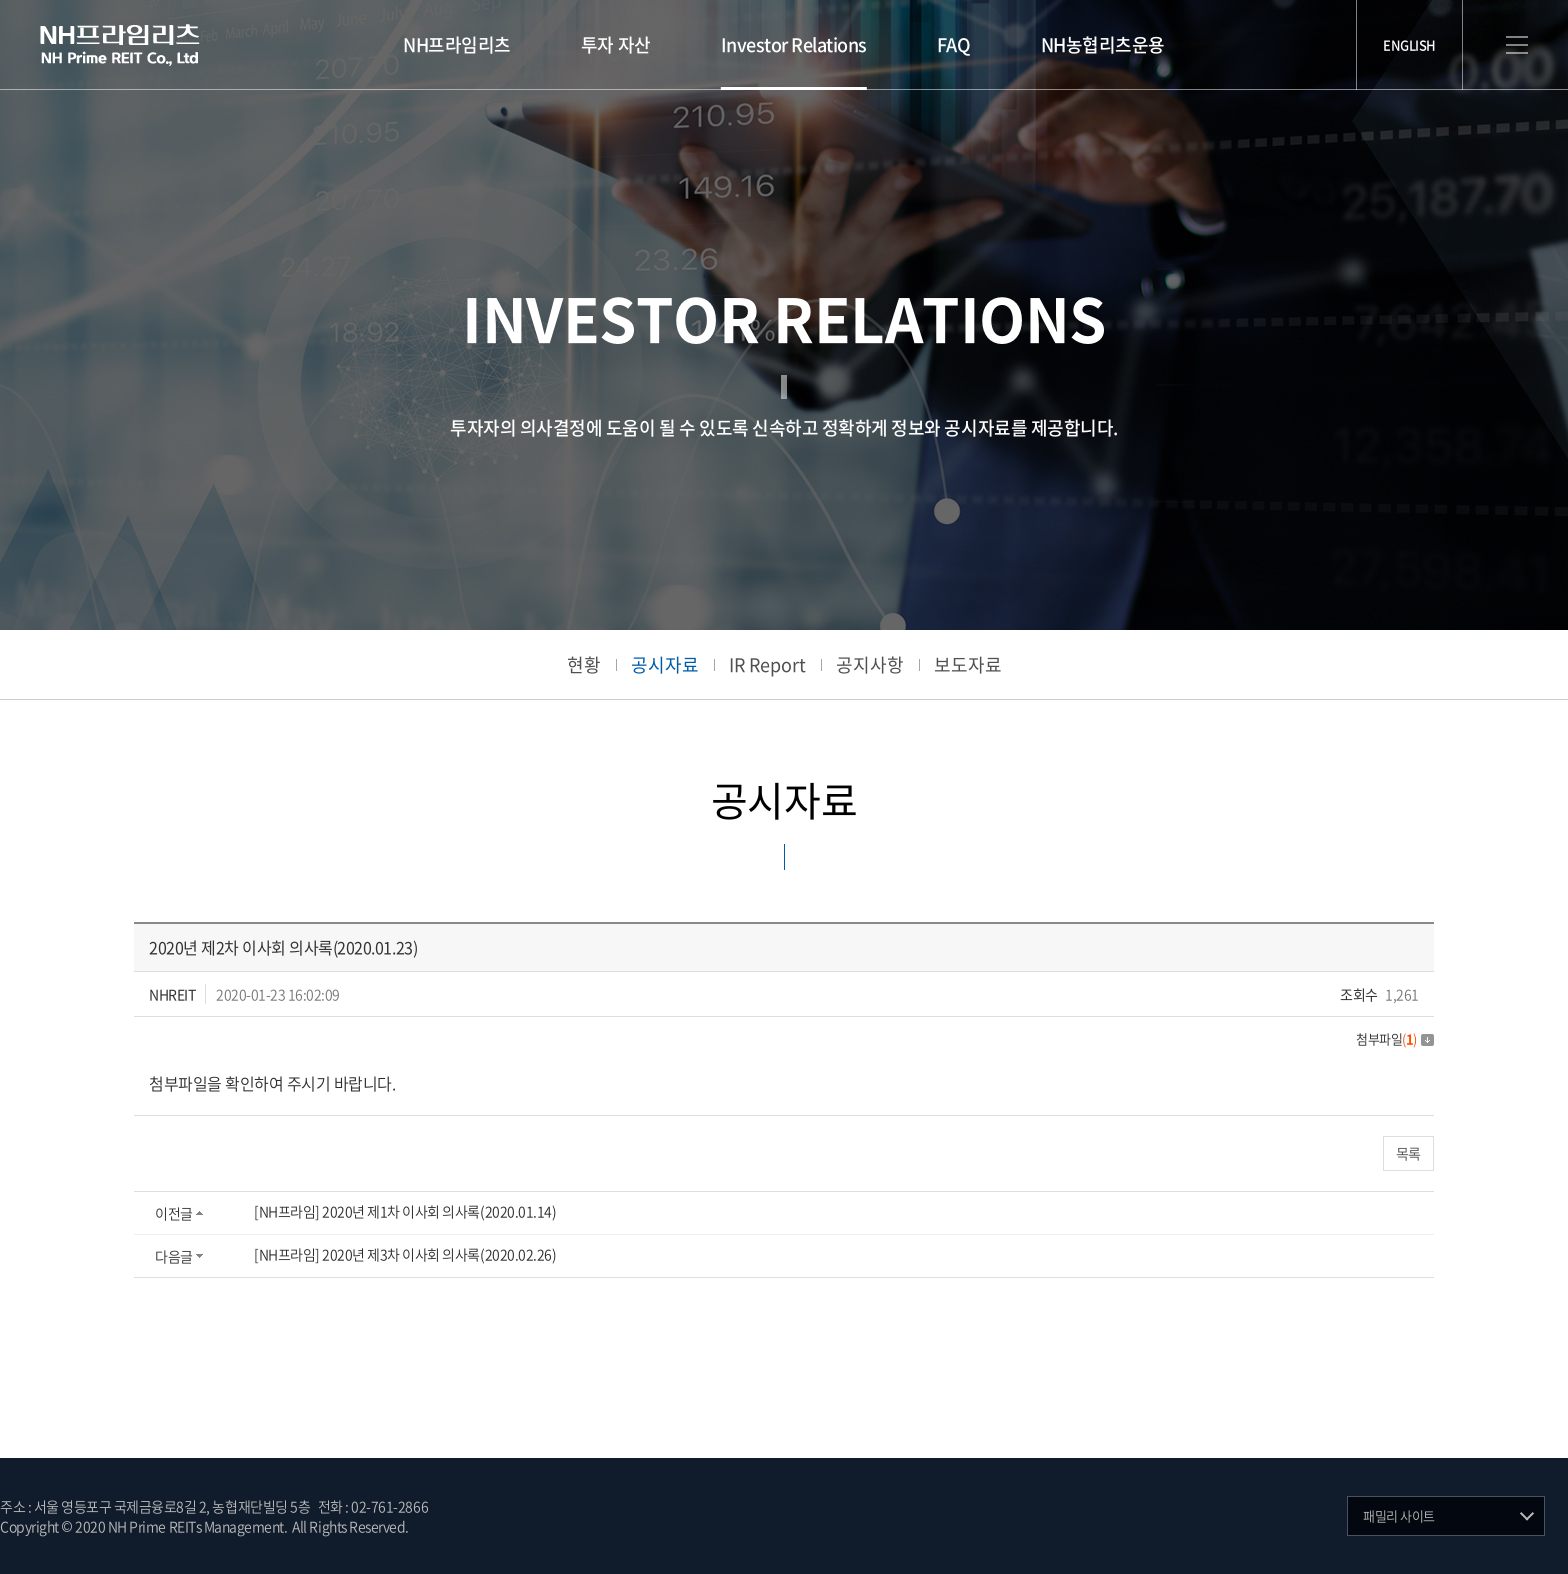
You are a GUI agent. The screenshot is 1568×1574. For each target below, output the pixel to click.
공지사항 (870, 664)
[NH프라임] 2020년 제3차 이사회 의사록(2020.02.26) (405, 1254)
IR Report (767, 664)
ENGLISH (1409, 44)
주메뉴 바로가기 (0, 0)
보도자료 (968, 664)
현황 (584, 664)
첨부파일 (1395, 1038)
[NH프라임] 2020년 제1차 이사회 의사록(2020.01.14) (405, 1211)
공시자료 (665, 664)
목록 (1408, 1153)
